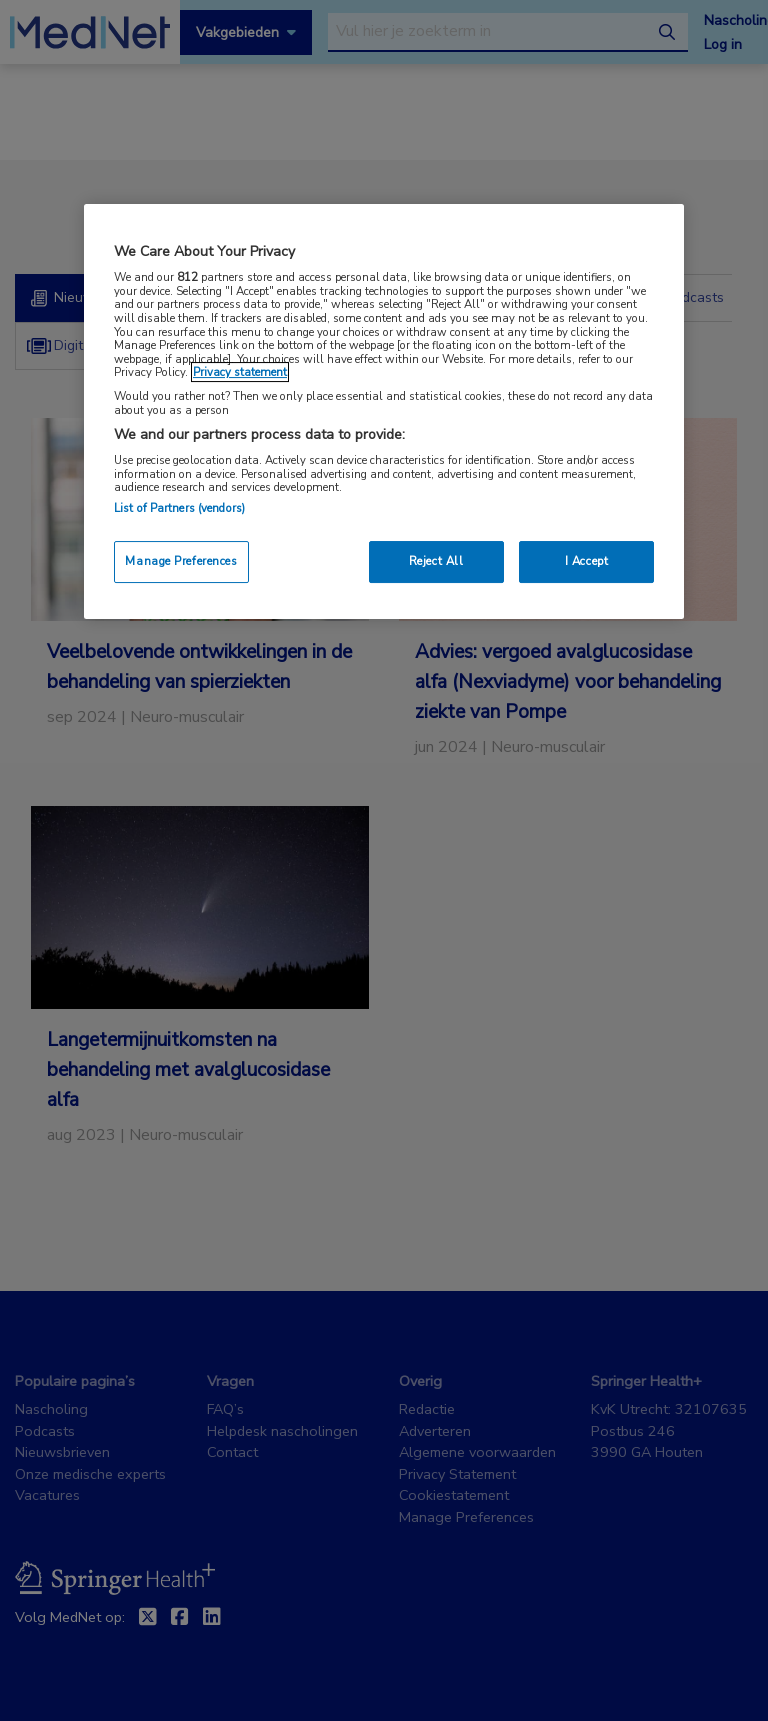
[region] (384, 411)
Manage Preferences (181, 561)
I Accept (587, 561)
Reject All (436, 561)
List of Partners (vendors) (179, 508)
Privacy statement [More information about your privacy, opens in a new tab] (240, 372)
